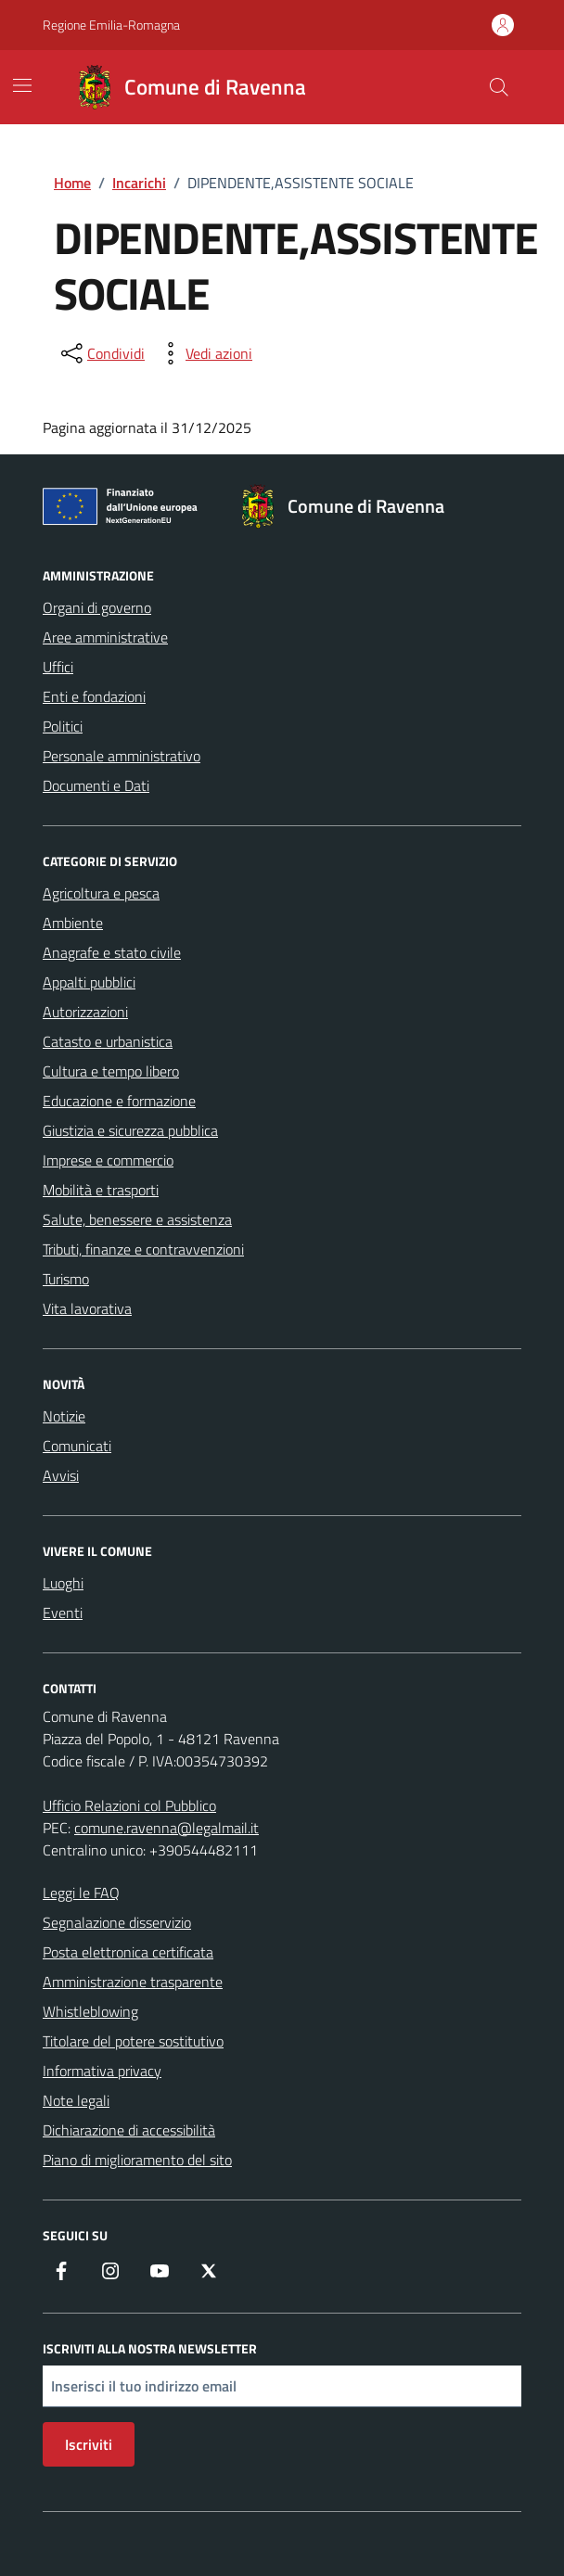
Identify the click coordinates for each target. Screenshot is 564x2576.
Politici (63, 726)
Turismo (66, 1279)
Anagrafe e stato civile (112, 952)
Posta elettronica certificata (128, 1952)
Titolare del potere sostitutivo (133, 2041)
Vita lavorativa (87, 1308)
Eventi (63, 1612)
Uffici (58, 667)
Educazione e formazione (119, 1101)
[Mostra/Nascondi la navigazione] (22, 85)
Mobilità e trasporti (101, 1190)
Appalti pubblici (89, 982)
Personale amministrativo (121, 756)
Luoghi (63, 1583)
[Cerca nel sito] (499, 87)
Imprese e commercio (108, 1160)
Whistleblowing (90, 2011)
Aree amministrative (105, 637)
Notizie (64, 1416)
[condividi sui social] (101, 353)
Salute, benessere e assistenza (137, 1219)
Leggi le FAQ (81, 1892)
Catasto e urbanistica (108, 1041)
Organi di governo (97, 607)
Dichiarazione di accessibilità (129, 2130)
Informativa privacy (102, 2071)
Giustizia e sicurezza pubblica (130, 1130)
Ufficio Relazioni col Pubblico (129, 1805)
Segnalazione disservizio (117, 1922)
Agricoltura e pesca (101, 893)
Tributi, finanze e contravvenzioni (143, 1249)
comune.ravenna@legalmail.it (166, 1828)
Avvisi (61, 1475)
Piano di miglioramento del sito (137, 2160)
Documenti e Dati (96, 785)
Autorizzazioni (85, 1012)
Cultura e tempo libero (111, 1071)
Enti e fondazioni (94, 696)
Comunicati (77, 1446)
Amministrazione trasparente (133, 1981)
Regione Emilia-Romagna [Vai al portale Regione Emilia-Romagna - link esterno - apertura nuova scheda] (111, 24)
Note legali (76, 2100)
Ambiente (73, 923)
